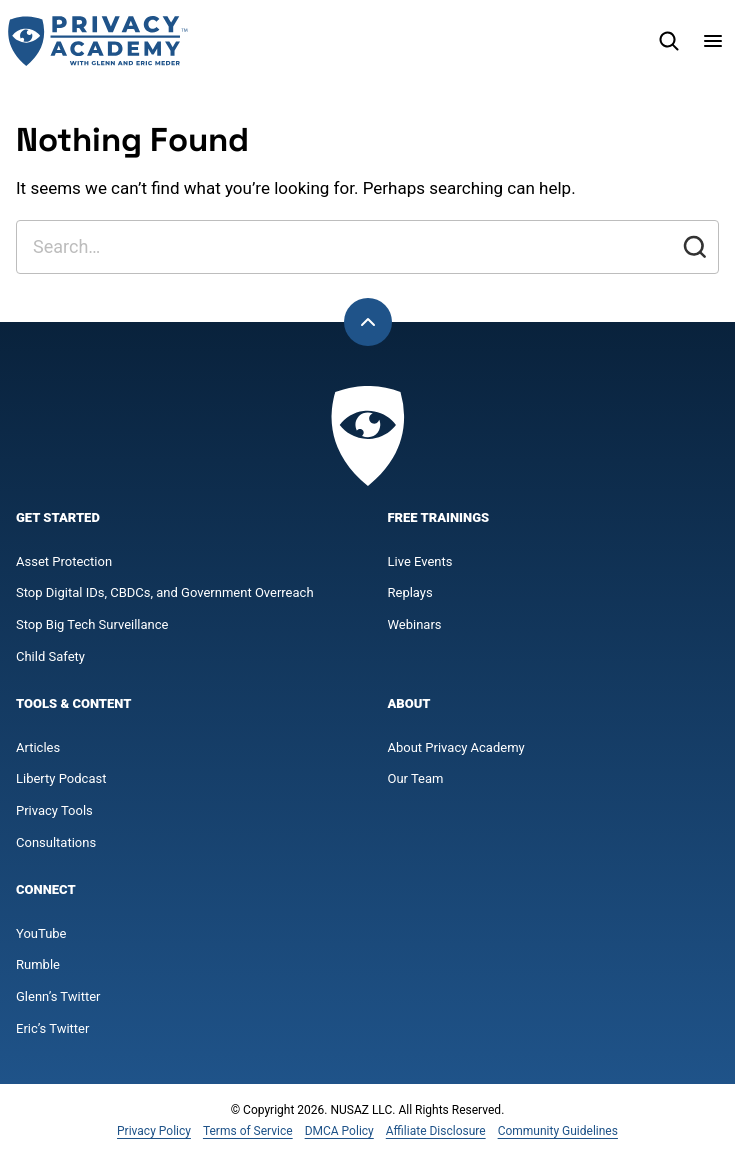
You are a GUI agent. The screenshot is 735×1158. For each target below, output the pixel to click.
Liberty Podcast (61, 778)
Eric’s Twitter (52, 1028)
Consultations (56, 842)
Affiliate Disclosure (436, 1131)
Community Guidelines (558, 1131)
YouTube (41, 933)
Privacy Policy (154, 1131)
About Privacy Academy (456, 747)
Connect (46, 889)
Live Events (420, 561)
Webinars (415, 624)
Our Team (416, 778)
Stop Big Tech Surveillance (92, 624)
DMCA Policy (339, 1131)
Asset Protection (64, 561)
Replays (410, 592)
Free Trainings (439, 517)
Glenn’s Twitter (58, 996)
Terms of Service (248, 1131)
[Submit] (695, 247)
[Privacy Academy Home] (98, 41)
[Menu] (713, 41)
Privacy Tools (54, 810)
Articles (38, 747)
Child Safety (50, 656)
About (409, 703)
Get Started (58, 517)
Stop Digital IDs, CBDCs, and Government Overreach (165, 592)
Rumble (38, 964)
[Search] (669, 41)
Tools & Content (73, 703)
